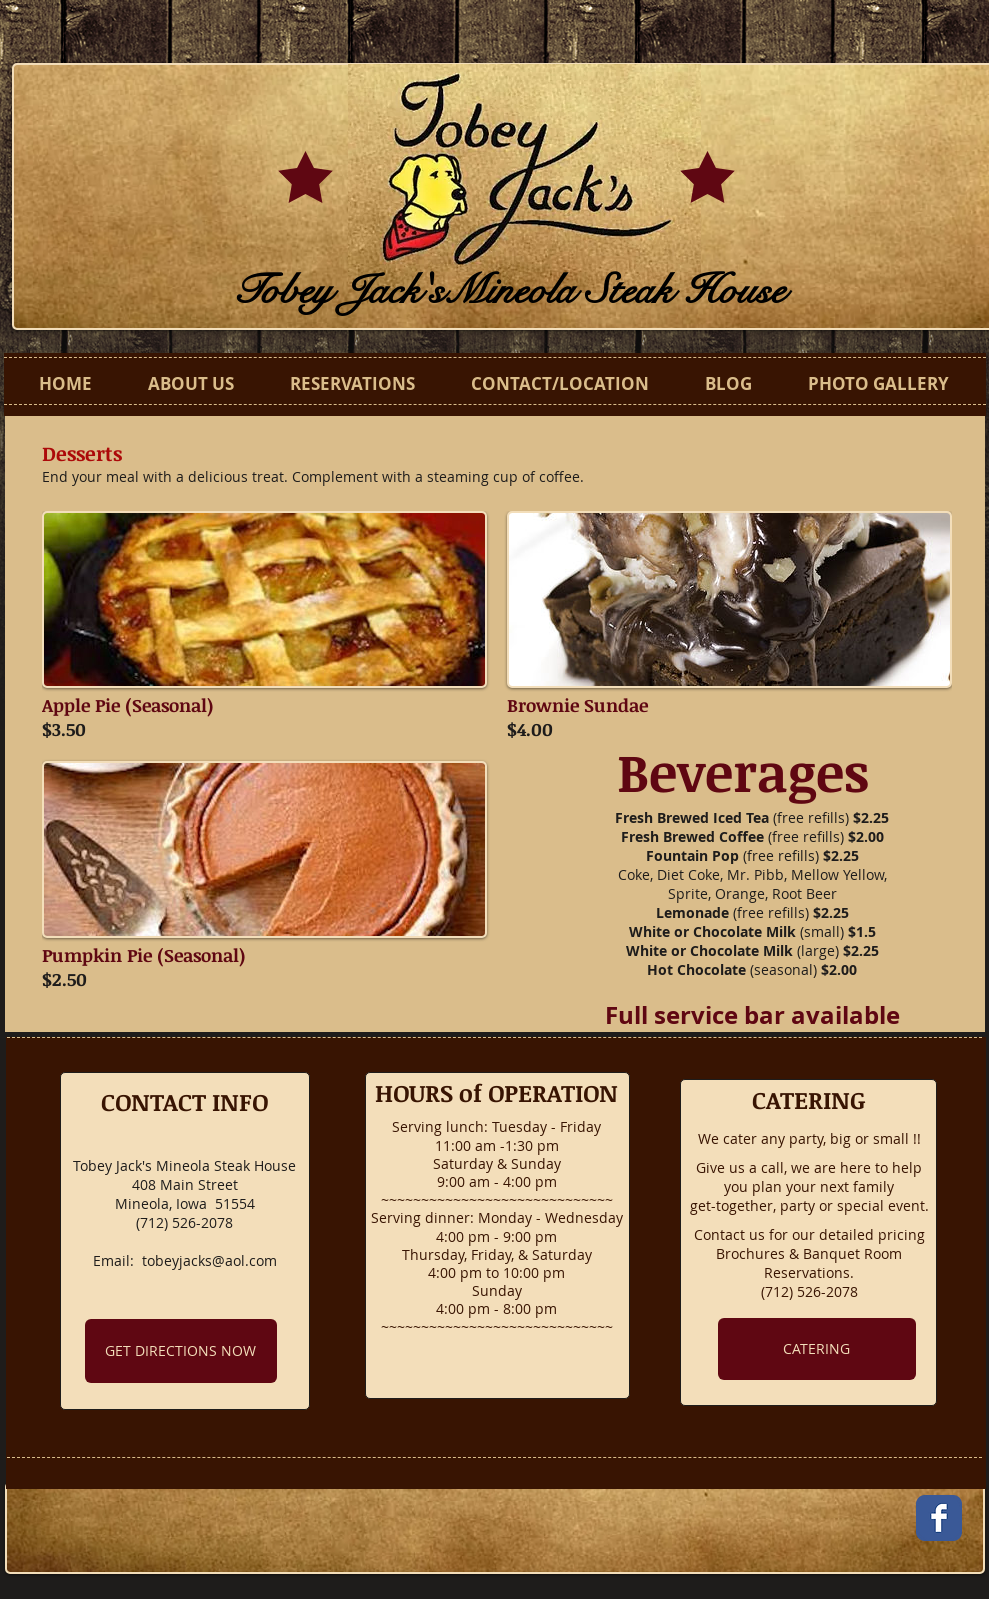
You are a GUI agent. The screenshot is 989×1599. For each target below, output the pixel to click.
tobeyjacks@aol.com (209, 1260)
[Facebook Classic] (939, 1518)
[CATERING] (817, 1349)
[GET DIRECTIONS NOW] (181, 1351)
